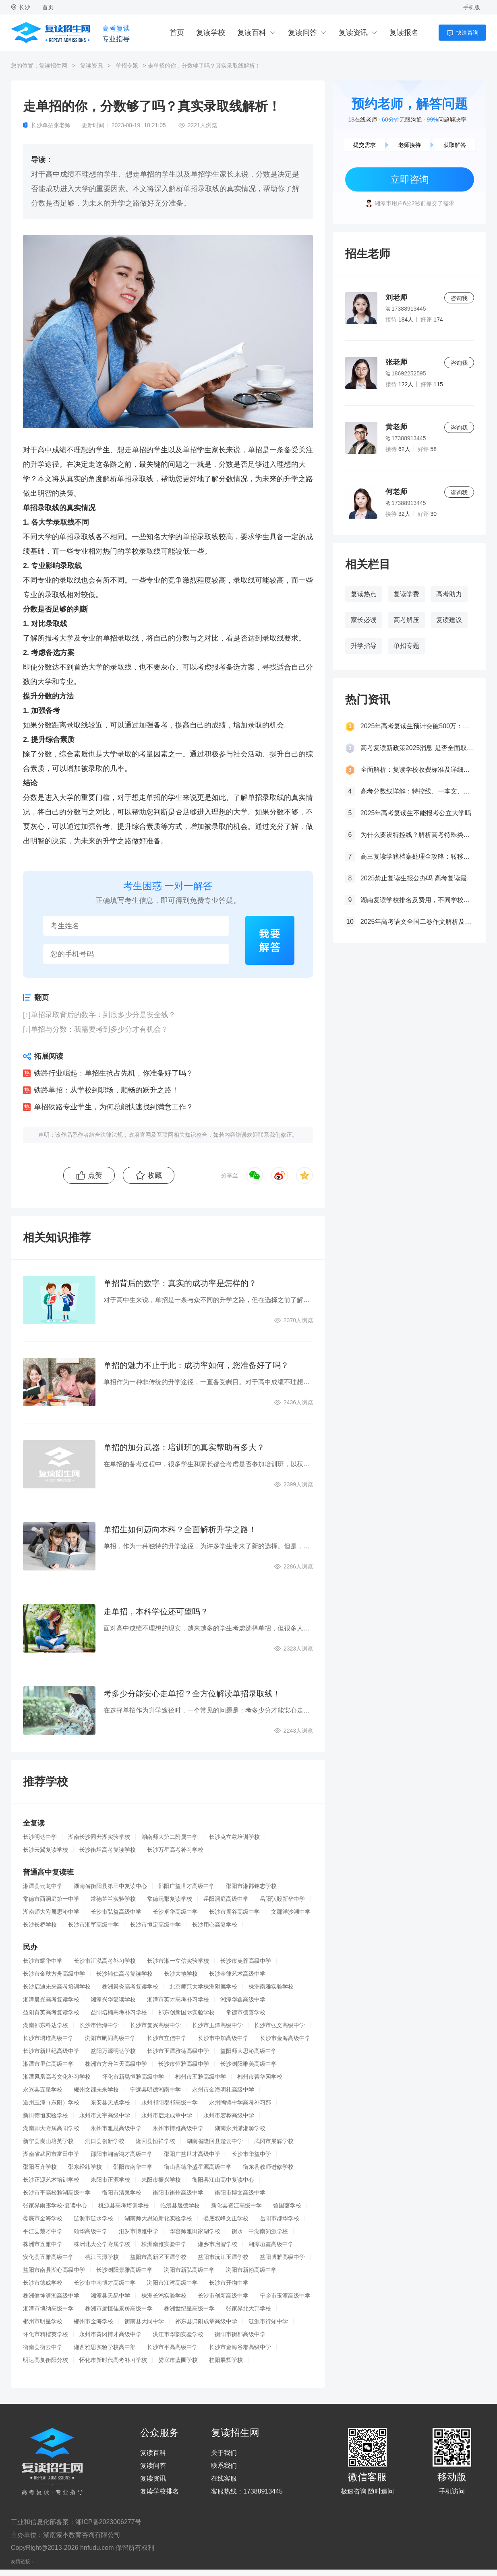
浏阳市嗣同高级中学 (110, 2038)
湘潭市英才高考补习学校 (178, 1999)
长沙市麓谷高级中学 (234, 1911)
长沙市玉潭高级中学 (217, 2025)
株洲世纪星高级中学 (189, 2308)
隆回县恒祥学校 (155, 2141)
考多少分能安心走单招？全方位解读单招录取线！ (192, 1693)
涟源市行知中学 (268, 2321)
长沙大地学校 (181, 1973)
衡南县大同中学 (144, 2321)
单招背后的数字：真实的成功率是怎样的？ (180, 1283)
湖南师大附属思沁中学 (51, 1911)
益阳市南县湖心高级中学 (54, 2270)
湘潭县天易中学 (110, 2295)
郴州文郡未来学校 (96, 2089)
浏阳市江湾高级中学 (172, 2282)
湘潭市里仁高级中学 (48, 2064)
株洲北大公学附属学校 (102, 2244)
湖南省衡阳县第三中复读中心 (110, 1886)
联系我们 (224, 2466)
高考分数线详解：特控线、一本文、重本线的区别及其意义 (417, 791)
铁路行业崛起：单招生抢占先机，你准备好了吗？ (113, 1073)
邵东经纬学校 (85, 2167)
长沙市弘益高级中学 (116, 1911)
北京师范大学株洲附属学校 (203, 1986)
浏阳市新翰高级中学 (251, 2270)
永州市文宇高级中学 (104, 2115)
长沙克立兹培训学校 (234, 1837)
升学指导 (364, 645)
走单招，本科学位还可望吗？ (156, 1611)
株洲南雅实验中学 (163, 2244)
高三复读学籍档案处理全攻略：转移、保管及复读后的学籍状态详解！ (417, 856)
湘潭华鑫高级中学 (242, 1999)
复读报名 (403, 33)
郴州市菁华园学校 (259, 2076)
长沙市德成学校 (42, 2282)
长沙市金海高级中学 (285, 2038)
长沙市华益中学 (251, 2154)
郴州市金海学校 (93, 2321)
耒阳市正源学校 (110, 2179)
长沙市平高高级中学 (172, 2347)
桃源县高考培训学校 (123, 2205)
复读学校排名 (159, 2491)
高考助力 (449, 594)
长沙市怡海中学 (99, 2025)
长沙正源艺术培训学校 (51, 2179)
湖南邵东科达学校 (45, 2025)
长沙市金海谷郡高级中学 (240, 2347)
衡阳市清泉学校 (121, 2192)
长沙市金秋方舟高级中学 (54, 1973)
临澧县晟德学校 (180, 2205)
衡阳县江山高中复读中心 (223, 2179)
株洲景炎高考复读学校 (130, 1986)
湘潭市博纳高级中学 (48, 2308)
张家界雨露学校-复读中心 (55, 2205)
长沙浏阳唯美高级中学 (248, 2064)
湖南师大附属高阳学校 (51, 2128)
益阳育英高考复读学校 (51, 2012)
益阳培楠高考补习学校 (119, 2012)
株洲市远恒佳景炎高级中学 (119, 2308)
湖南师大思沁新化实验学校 (158, 2218)
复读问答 (302, 33)
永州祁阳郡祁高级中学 (169, 2102)
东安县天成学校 (110, 2102)
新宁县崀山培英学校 (48, 2141)
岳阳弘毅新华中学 (282, 1899)
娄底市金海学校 (42, 2218)
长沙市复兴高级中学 (155, 2025)
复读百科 (251, 33)
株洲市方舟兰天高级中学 (116, 2064)
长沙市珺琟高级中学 (48, 2038)
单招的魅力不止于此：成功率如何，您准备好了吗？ (196, 1365)
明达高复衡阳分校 (45, 2360)
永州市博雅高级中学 (178, 2128)
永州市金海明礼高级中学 (223, 2089)
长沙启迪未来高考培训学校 (57, 1986)
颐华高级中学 (91, 2231)
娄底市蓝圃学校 (178, 2360)
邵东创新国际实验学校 (186, 2012)
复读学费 (406, 594)
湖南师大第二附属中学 (169, 1837)
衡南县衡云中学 (42, 2347)
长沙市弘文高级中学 (279, 2025)
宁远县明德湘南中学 (155, 2089)
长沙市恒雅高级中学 (183, 2064)
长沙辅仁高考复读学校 (124, 1973)
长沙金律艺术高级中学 (237, 1973)
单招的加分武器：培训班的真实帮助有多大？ (184, 1447)
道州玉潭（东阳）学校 (51, 2102)
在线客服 (224, 2478)
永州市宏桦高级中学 (228, 2115)
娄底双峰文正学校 (225, 2218)
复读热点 (364, 594)
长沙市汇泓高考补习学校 (105, 1961)
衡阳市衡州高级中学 (178, 2192)
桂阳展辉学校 (226, 2360)
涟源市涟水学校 (93, 2218)
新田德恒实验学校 (45, 2115)
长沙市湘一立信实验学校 (178, 1961)
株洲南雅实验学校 (271, 1986)
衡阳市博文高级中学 (240, 2192)
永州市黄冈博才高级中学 (110, 2334)
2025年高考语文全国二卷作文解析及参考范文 (417, 921)
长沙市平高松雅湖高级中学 (57, 2192)
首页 (48, 7)
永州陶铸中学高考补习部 (240, 2102)
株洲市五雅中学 (42, 2244)
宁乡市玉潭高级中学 (285, 2295)
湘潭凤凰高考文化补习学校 (57, 2076)
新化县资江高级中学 (236, 2205)
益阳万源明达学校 (113, 2051)
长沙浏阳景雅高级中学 (124, 2270)
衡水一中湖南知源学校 (260, 2231)
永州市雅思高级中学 (116, 2128)
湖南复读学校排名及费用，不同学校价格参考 (417, 899)
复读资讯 (353, 33)
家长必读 (364, 619)
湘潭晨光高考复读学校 (51, 1999)
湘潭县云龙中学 (42, 1886)
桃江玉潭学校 (102, 2257)
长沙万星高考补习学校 (175, 1850)
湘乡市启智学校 (217, 2244)
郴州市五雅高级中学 (200, 2076)
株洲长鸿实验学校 (163, 2295)
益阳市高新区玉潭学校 (158, 2257)
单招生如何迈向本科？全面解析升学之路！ (180, 1529)
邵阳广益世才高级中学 (186, 1886)
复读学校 (210, 33)
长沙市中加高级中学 (223, 2038)
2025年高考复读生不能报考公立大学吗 (416, 813)
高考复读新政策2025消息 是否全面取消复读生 (417, 747)
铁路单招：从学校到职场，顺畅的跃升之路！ (106, 1090)
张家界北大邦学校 (248, 2308)
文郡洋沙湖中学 (291, 1911)
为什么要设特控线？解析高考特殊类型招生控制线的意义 (417, 834)
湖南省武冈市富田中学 (51, 2154)
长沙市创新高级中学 (223, 2295)
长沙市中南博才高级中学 (105, 2282)
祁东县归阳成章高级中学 (206, 2321)
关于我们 (224, 2453)
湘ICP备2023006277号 (108, 2521)
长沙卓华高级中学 (175, 1911)
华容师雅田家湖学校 (195, 2231)
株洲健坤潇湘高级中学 (51, 2295)
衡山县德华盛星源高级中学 (198, 2167)
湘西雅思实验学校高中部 (105, 2347)
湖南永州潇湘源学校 (240, 2128)
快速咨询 (467, 32)
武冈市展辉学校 (274, 2141)
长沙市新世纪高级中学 (51, 2051)
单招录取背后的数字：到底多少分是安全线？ (103, 1015)
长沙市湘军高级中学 (93, 1924)
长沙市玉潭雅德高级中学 (178, 2051)
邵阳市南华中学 (133, 2167)
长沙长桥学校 (40, 1924)
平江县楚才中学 (42, 2231)
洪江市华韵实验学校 (178, 2334)
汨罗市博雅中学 (138, 2231)
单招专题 (127, 65)
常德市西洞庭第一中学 (51, 1899)
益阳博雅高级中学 (282, 2257)
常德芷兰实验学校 (113, 1899)
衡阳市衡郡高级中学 (240, 2334)
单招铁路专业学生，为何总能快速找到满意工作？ (113, 1107)
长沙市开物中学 (228, 2282)
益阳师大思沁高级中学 (248, 2051)
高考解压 (406, 619)
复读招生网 (53, 65)
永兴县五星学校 (42, 2089)
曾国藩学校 (287, 2205)
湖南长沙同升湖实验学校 (99, 1837)
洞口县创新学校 (104, 2141)
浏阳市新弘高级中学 (189, 2270)
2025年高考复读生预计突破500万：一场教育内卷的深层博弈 (417, 726)
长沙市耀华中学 (42, 1961)
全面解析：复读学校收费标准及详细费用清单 (417, 769)
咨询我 (459, 298)
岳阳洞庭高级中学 (225, 1899)
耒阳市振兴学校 (161, 2179)
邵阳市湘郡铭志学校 (251, 1886)
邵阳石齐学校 (40, 2167)
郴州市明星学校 (42, 2321)
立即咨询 (409, 179)
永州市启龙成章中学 (166, 2115)
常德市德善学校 (245, 2012)
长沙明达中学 (40, 1837)
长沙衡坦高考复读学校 (107, 1850)
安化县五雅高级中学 (48, 2257)
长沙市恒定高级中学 (155, 1924)
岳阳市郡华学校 (279, 2218)
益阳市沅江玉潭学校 (223, 2257)
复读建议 (449, 619)
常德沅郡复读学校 (169, 1899)
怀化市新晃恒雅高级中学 (133, 2076)
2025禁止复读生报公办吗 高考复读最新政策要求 (417, 878)
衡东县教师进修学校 (268, 2167)
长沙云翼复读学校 (45, 1850)
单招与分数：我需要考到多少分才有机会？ (99, 1029)
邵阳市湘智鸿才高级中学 (122, 2154)
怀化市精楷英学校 (45, 2334)
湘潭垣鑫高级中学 (271, 2244)
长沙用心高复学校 (214, 1924)
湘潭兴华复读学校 (113, 1999)
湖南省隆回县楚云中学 (214, 2141)
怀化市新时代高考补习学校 (113, 2360)
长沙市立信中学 (166, 2038)
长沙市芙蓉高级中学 (245, 1961)
